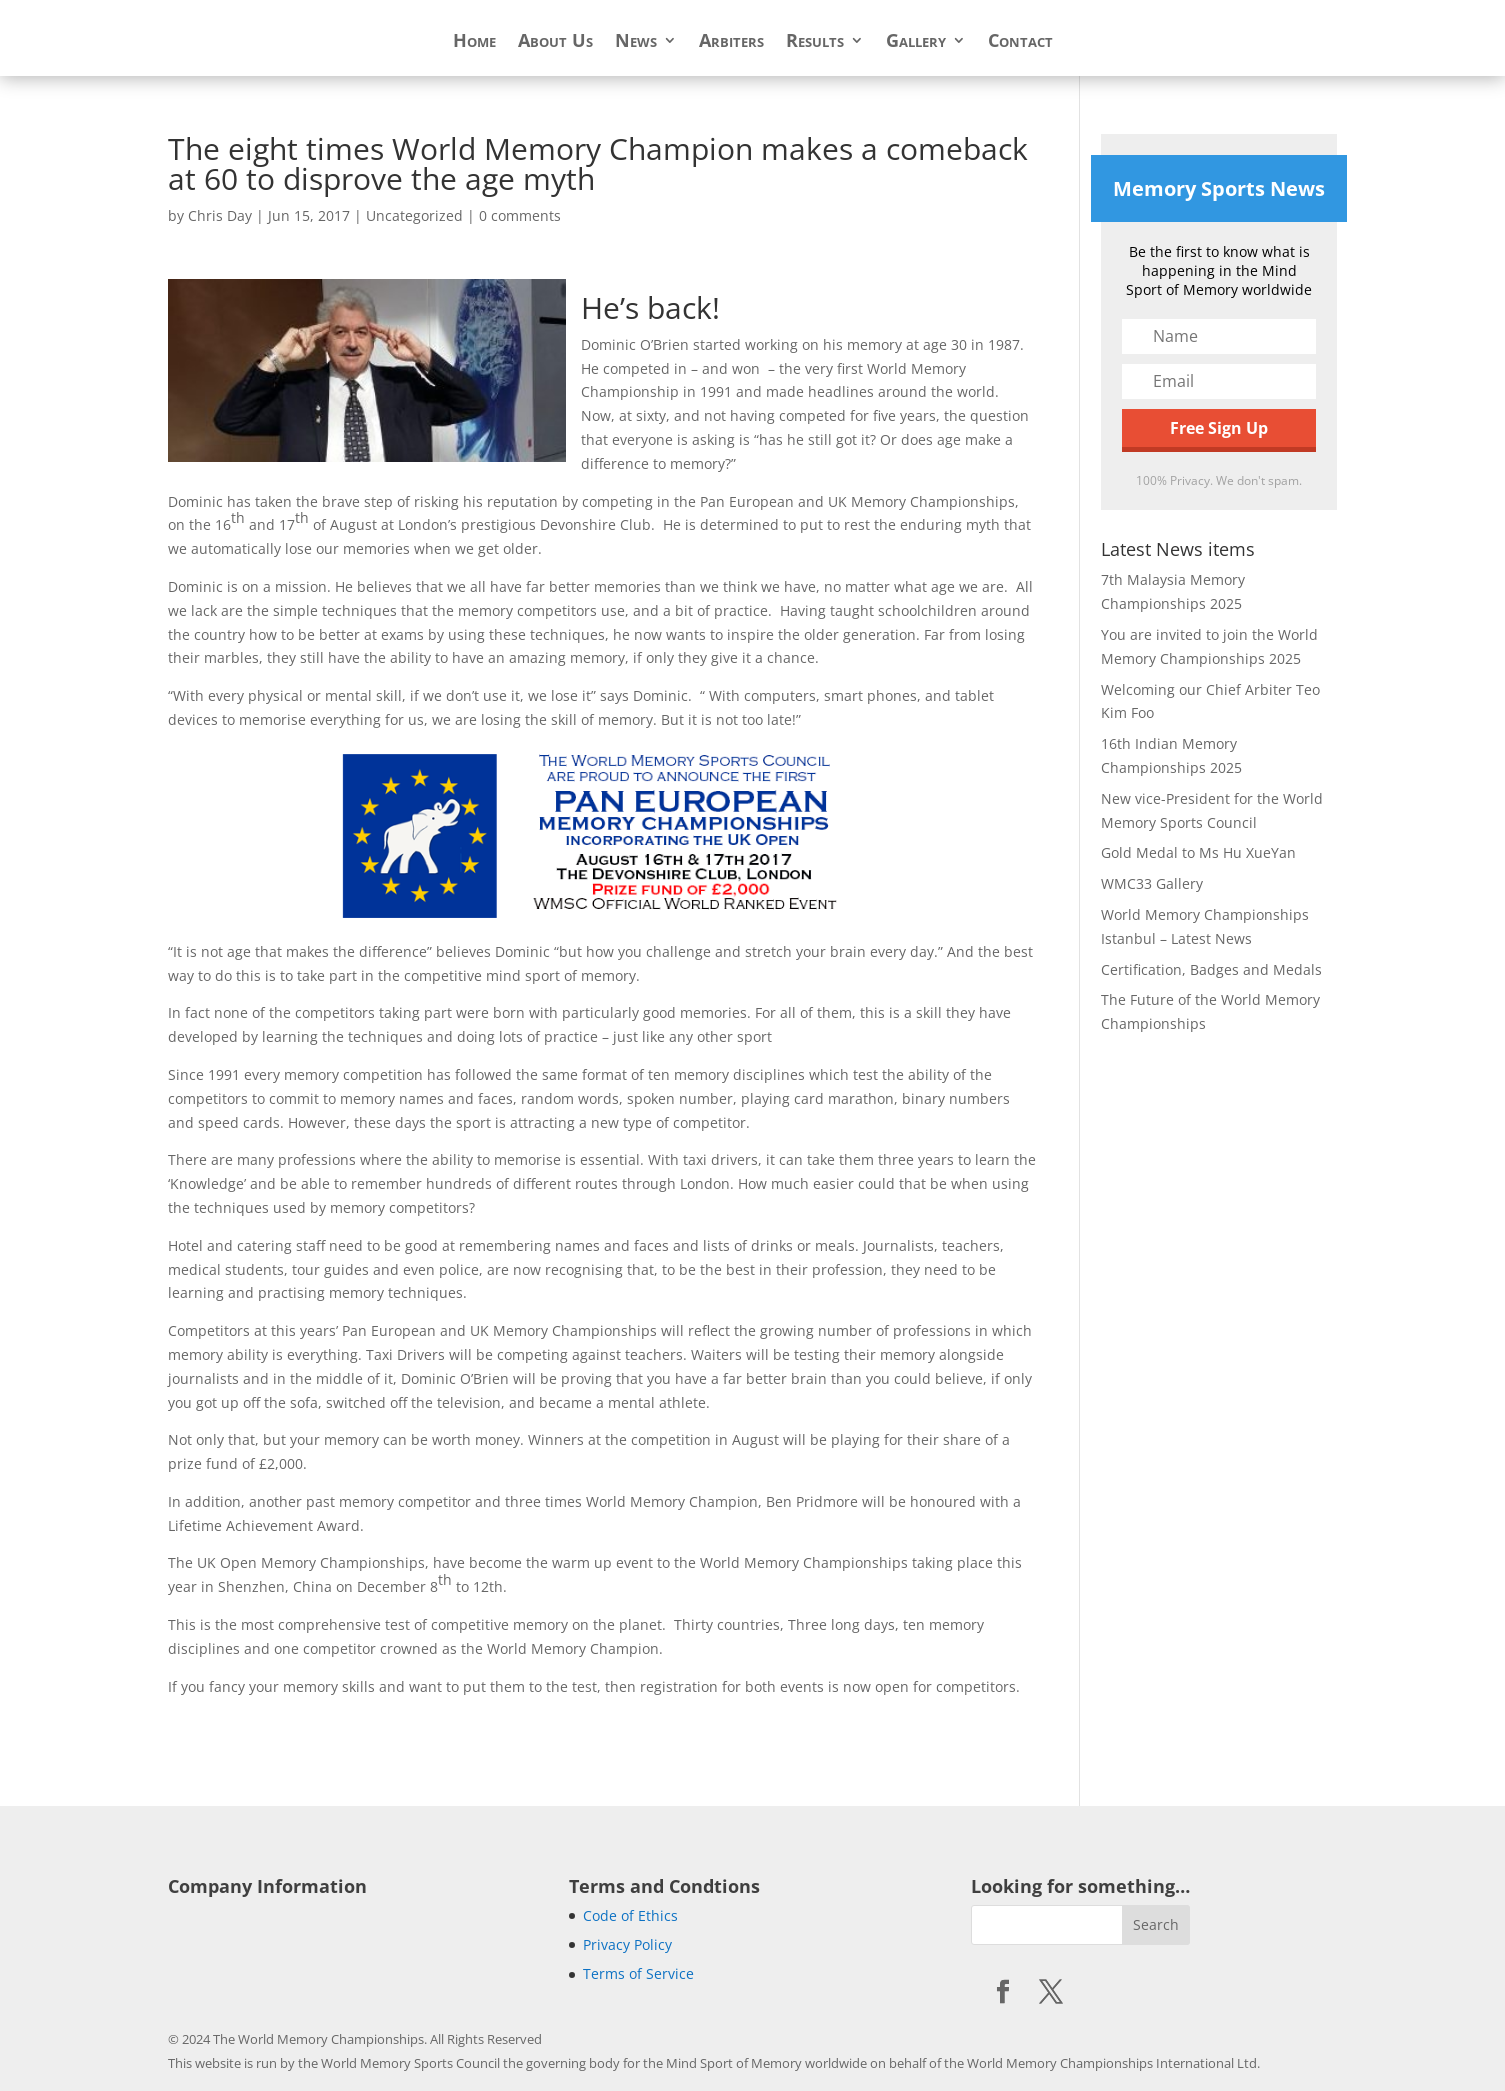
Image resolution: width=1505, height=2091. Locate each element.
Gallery (916, 42)
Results (815, 42)
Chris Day (220, 215)
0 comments (520, 215)
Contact (1020, 42)
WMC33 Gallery (1152, 883)
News (636, 42)
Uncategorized (414, 215)
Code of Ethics (630, 1915)
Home (474, 42)
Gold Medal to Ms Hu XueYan (1198, 852)
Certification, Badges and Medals (1211, 969)
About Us (555, 42)
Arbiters (731, 42)
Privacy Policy (627, 1944)
